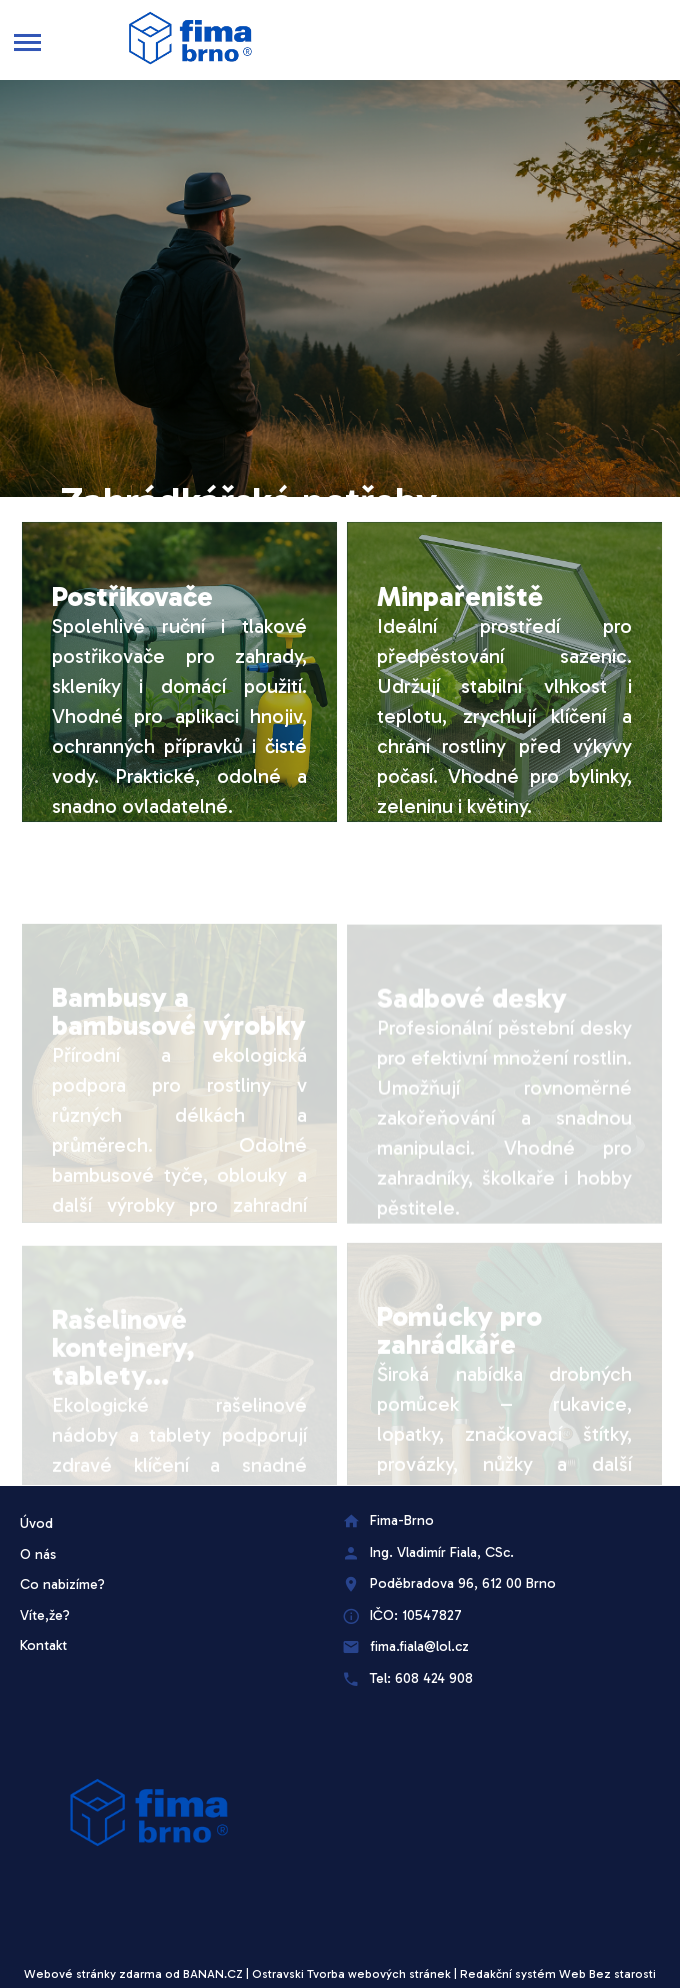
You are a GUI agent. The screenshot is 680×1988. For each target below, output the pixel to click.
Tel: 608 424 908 (421, 1678)
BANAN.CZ (213, 1974)
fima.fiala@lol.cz (419, 1646)
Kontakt (43, 1645)
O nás (38, 1554)
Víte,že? (45, 1615)
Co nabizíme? (62, 1584)
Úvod (36, 1523)
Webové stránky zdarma (93, 1974)
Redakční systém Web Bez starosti (558, 1974)
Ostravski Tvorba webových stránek (351, 1974)
